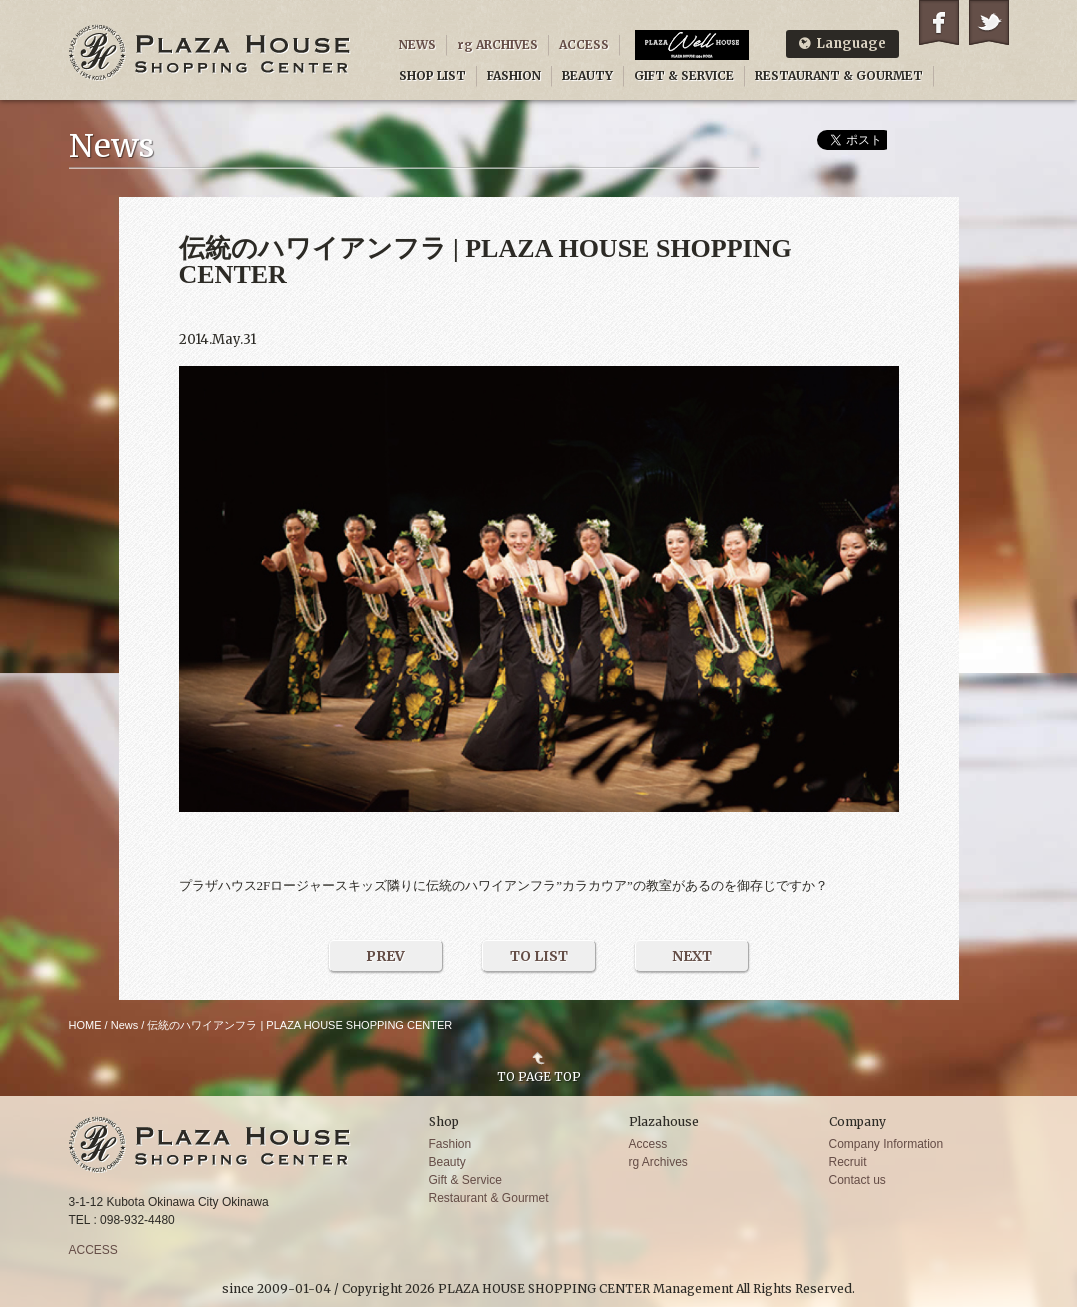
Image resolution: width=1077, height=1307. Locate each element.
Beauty (447, 1162)
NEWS (417, 44)
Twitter (989, 22)
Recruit (848, 1162)
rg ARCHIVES (497, 44)
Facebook (939, 22)
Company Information (886, 1144)
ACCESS (584, 44)
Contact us (857, 1180)
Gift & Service (465, 1180)
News (125, 1025)
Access (648, 1144)
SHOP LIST (432, 75)
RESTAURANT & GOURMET (839, 75)
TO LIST (539, 956)
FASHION (514, 75)
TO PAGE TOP (539, 1076)
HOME (85, 1025)
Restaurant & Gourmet (489, 1198)
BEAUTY (587, 75)
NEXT (692, 956)
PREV (385, 956)
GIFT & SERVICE (684, 75)
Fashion (450, 1144)
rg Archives (658, 1162)
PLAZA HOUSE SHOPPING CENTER (210, 52)
